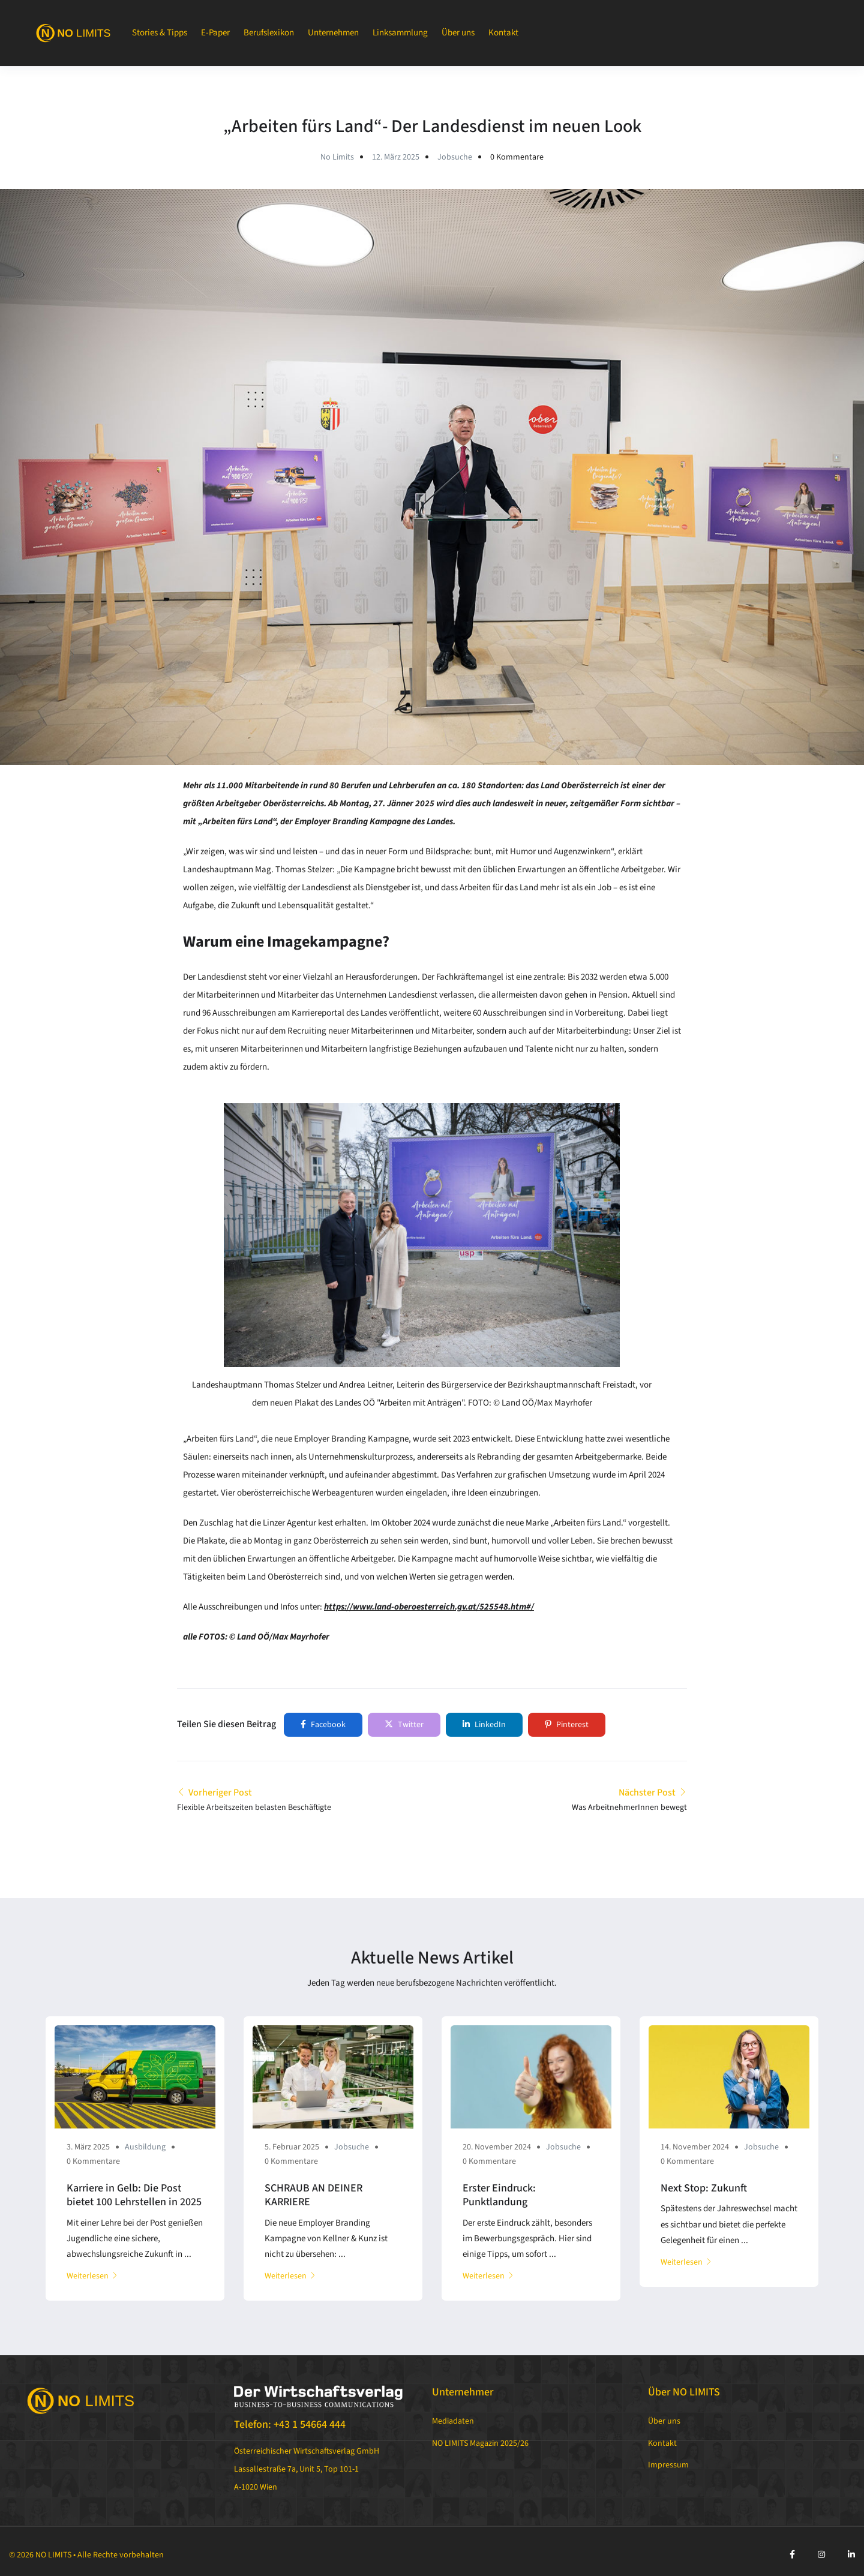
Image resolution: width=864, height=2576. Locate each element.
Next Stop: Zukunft (704, 2188)
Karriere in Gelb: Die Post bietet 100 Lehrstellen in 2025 (134, 2195)
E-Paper (215, 32)
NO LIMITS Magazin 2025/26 (480, 2443)
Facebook (323, 1725)
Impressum (668, 2465)
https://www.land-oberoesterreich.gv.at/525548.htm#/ (429, 1607)
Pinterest (567, 1725)
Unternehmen (333, 32)
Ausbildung (145, 2147)
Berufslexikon (269, 32)
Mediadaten (453, 2421)
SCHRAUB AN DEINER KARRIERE (313, 2195)
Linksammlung (400, 32)
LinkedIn (484, 1725)
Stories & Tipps (159, 32)
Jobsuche (454, 157)
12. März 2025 (395, 157)
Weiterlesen (92, 2276)
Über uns (458, 32)
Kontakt (503, 32)
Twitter (404, 1725)
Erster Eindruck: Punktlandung (499, 2195)
